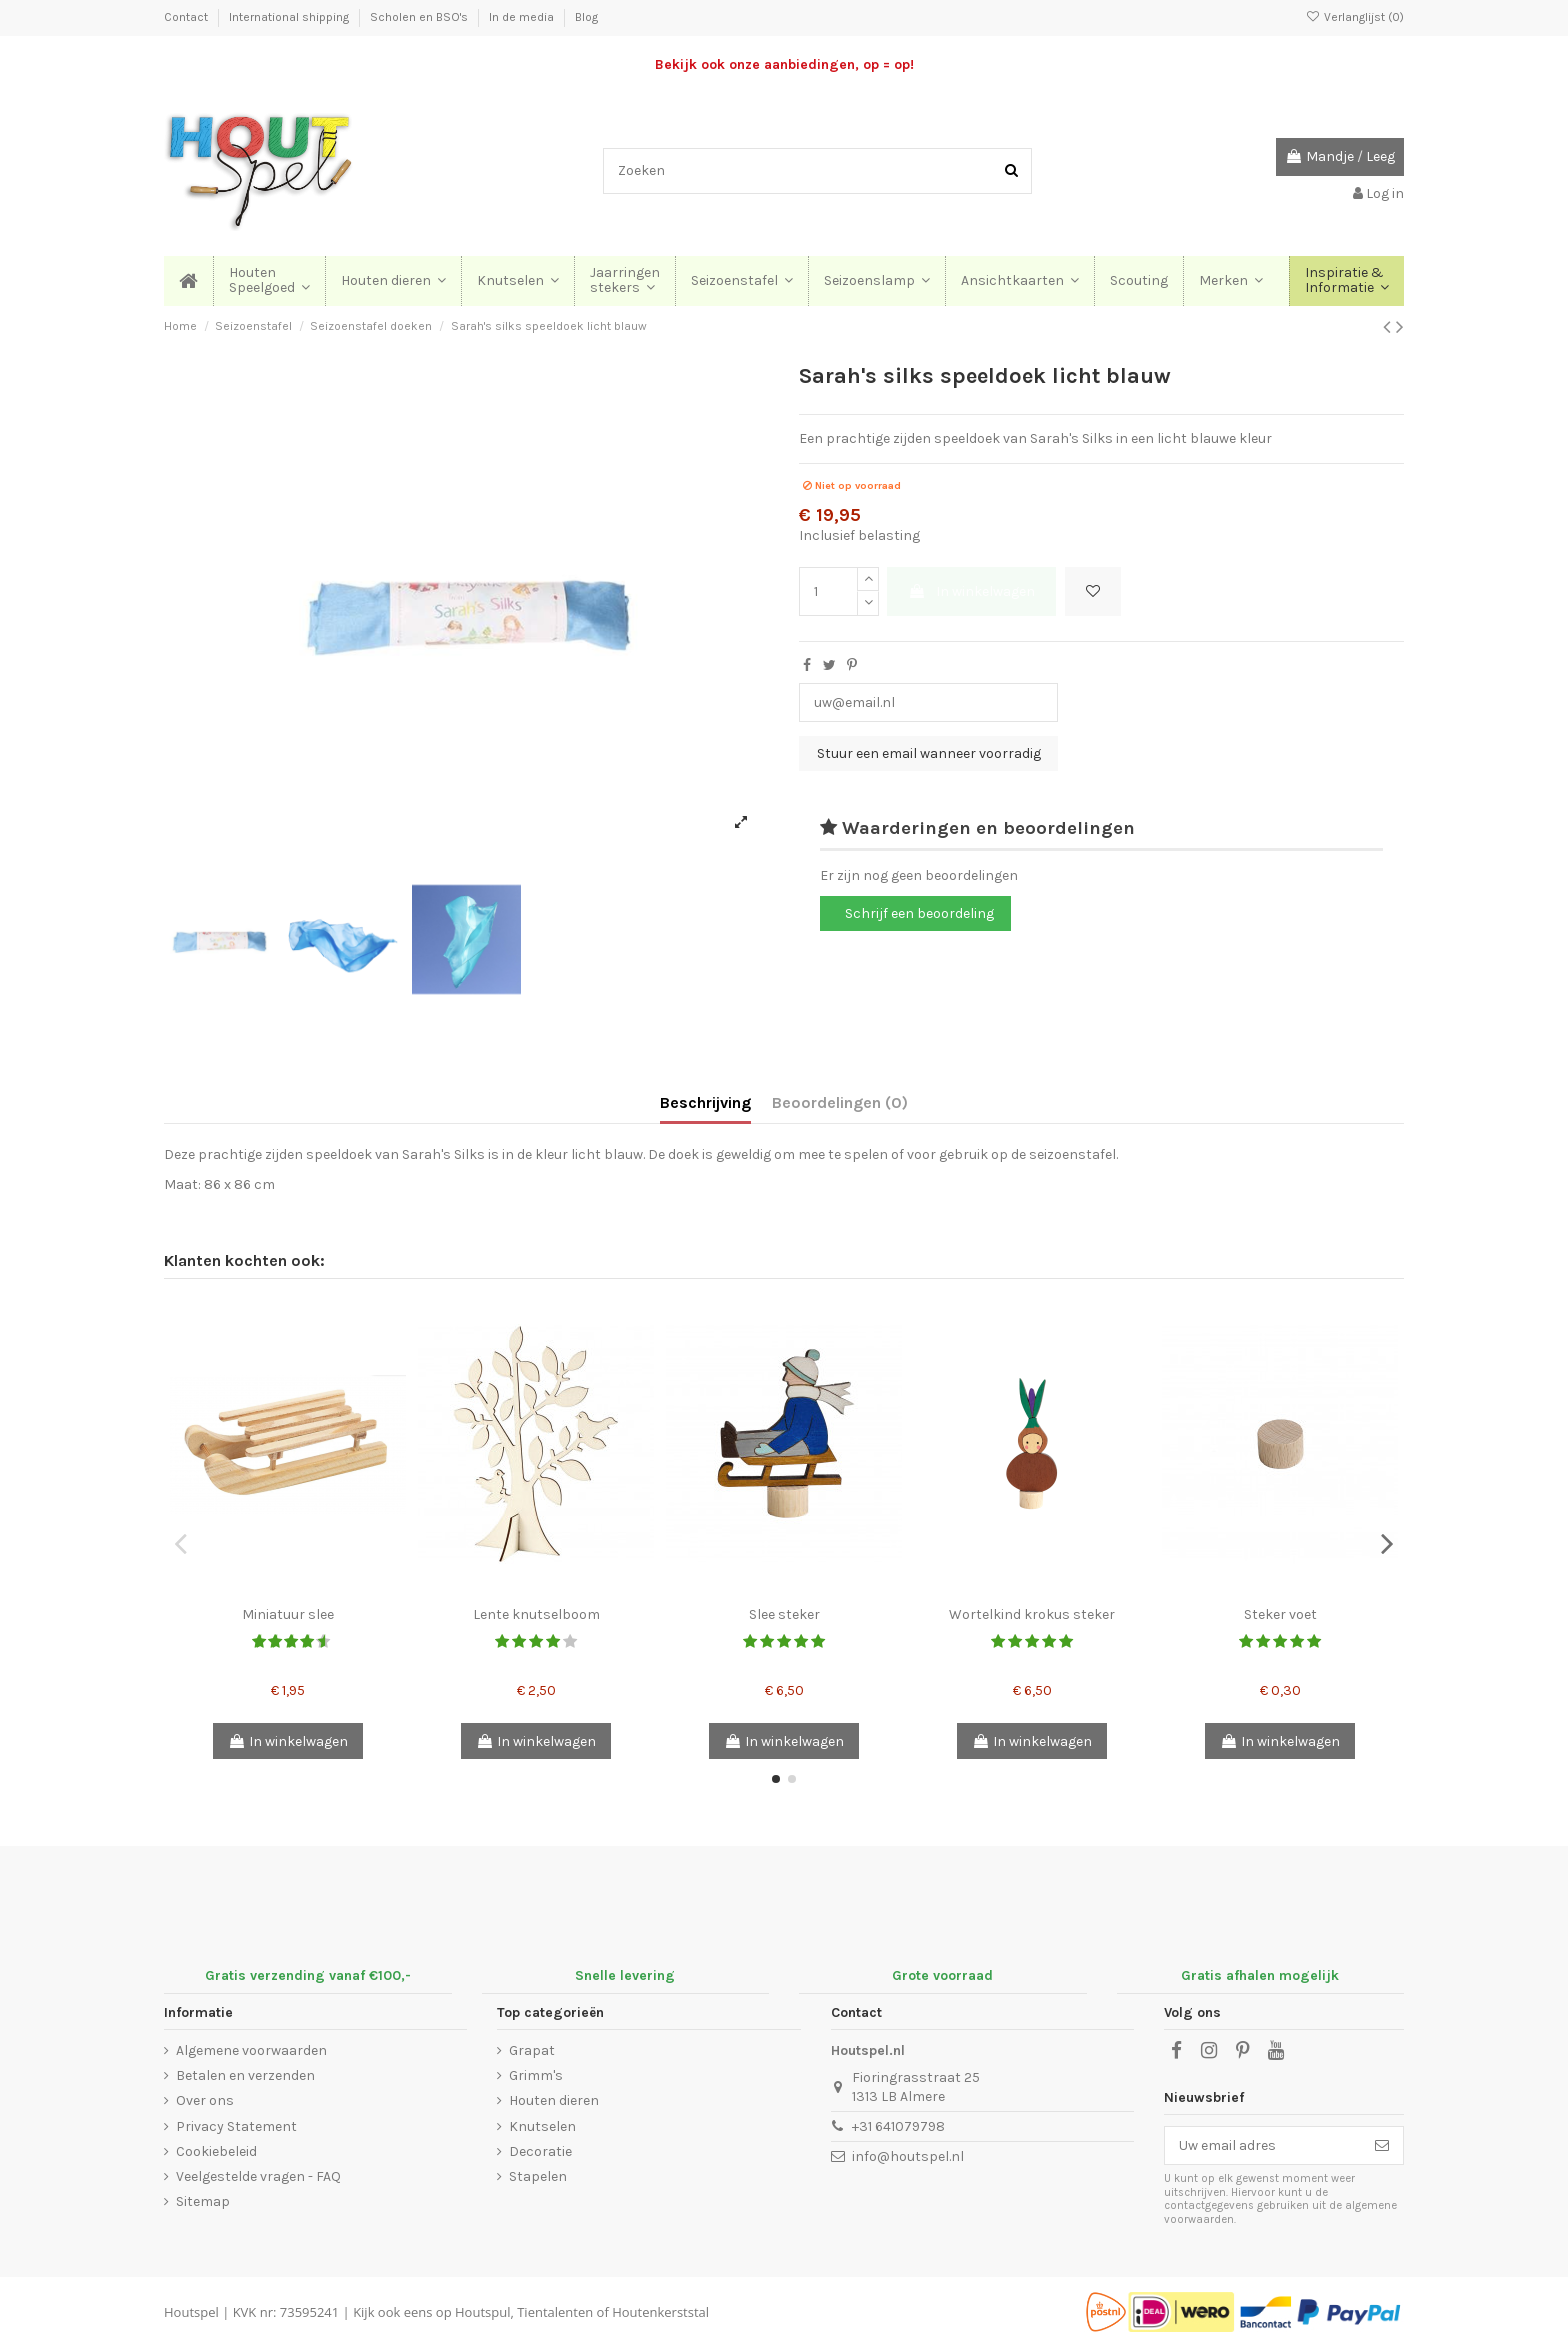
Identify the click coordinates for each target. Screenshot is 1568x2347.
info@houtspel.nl (908, 2156)
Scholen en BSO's (420, 17)
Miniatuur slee (288, 1614)
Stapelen (538, 2176)
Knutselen (542, 2126)
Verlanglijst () (1355, 17)
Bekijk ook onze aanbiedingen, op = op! (784, 64)
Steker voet (1280, 1614)
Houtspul (482, 2312)
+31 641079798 (898, 2126)
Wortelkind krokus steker (1032, 1614)
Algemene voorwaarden (251, 2050)
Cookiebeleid (216, 2151)
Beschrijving (705, 1102)
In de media (523, 17)
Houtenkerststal (660, 2312)
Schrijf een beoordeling (919, 913)
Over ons (205, 2100)
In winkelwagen (971, 591)
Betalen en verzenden (245, 2075)
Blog (586, 17)
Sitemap (203, 2201)
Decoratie (540, 2151)
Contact (187, 17)
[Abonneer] (1382, 2146)
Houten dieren (554, 2100)
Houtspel (191, 2312)
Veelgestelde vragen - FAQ (258, 2176)
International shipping (290, 17)
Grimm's (536, 2075)
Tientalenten (555, 2312)
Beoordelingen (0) (840, 1102)
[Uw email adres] (1263, 2146)
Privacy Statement (236, 2126)
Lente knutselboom (536, 1614)
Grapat (532, 2050)
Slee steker (784, 1614)
